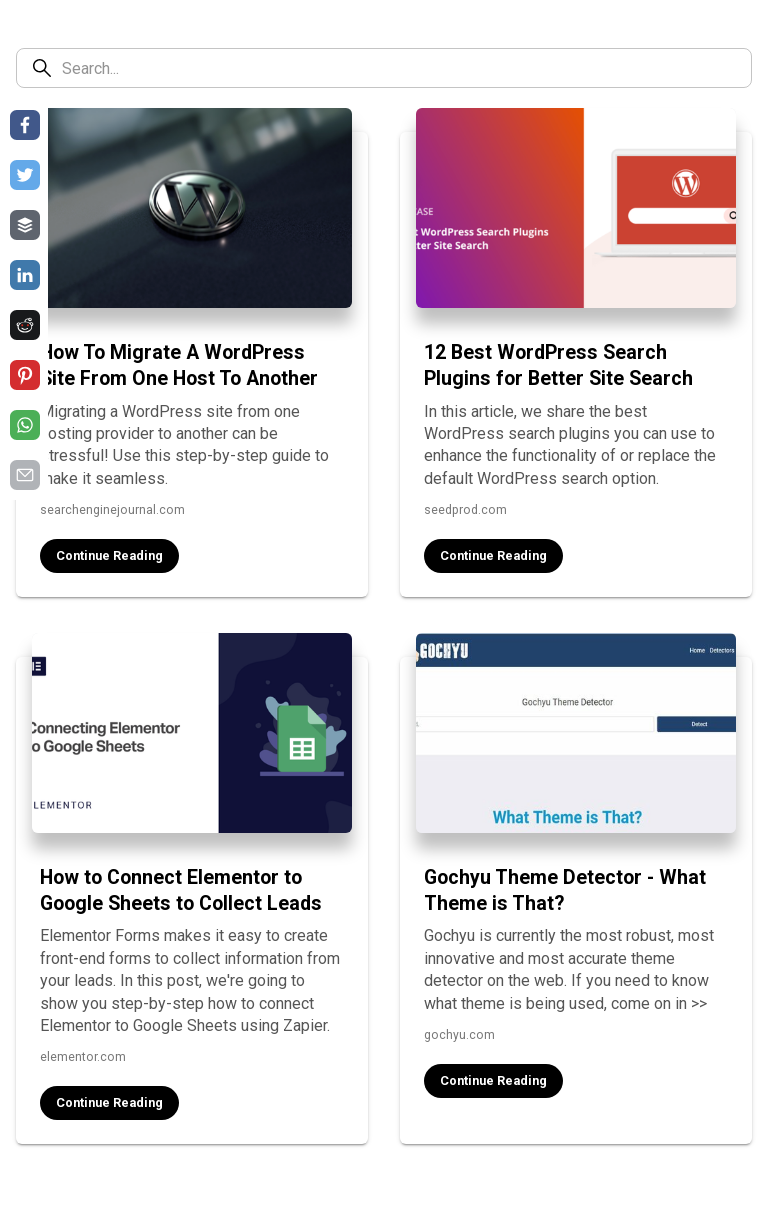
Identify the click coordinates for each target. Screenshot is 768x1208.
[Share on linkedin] (25, 275)
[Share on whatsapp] (25, 425)
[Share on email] (25, 475)
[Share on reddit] (25, 325)
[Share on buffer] (25, 225)
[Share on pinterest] (25, 375)
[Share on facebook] (25, 125)
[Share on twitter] (25, 175)
